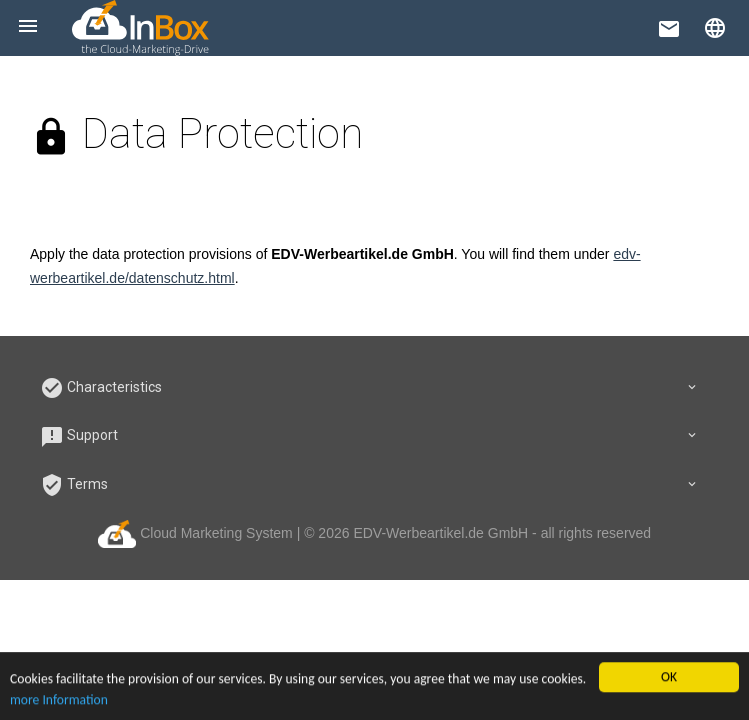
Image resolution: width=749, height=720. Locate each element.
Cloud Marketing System (197, 533)
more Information (59, 701)
